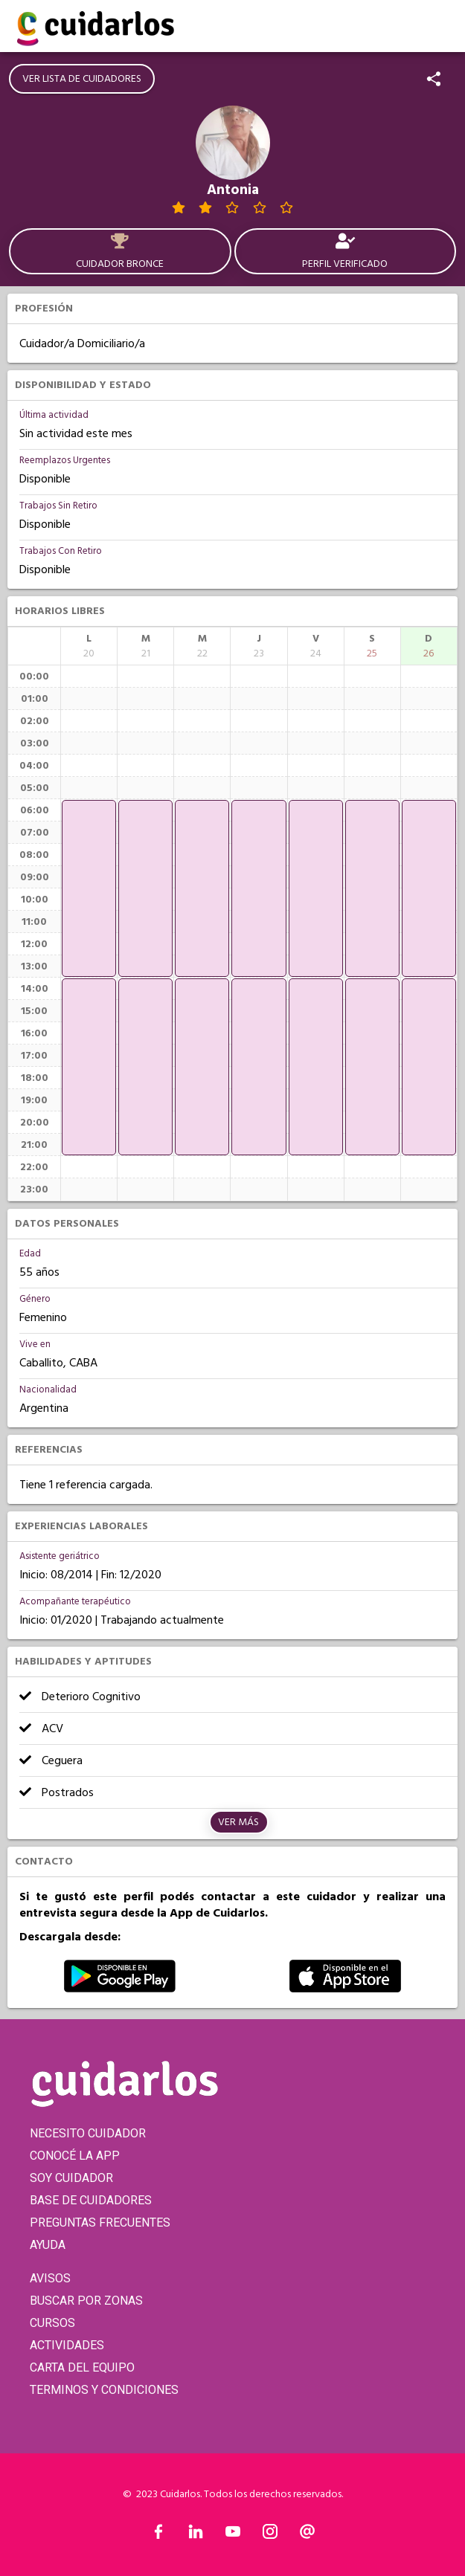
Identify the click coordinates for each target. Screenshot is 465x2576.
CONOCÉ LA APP (75, 2156)
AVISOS (50, 2278)
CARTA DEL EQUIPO (82, 2367)
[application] (89, 888)
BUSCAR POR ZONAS (86, 2300)
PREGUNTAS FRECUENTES (100, 2222)
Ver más (238, 1822)
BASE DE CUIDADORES (91, 2200)
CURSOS (52, 2323)
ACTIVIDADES (67, 2345)
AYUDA (47, 2245)
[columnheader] (89, 646)
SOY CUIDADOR (71, 2178)
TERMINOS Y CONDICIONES (104, 2390)
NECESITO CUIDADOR (88, 2133)
